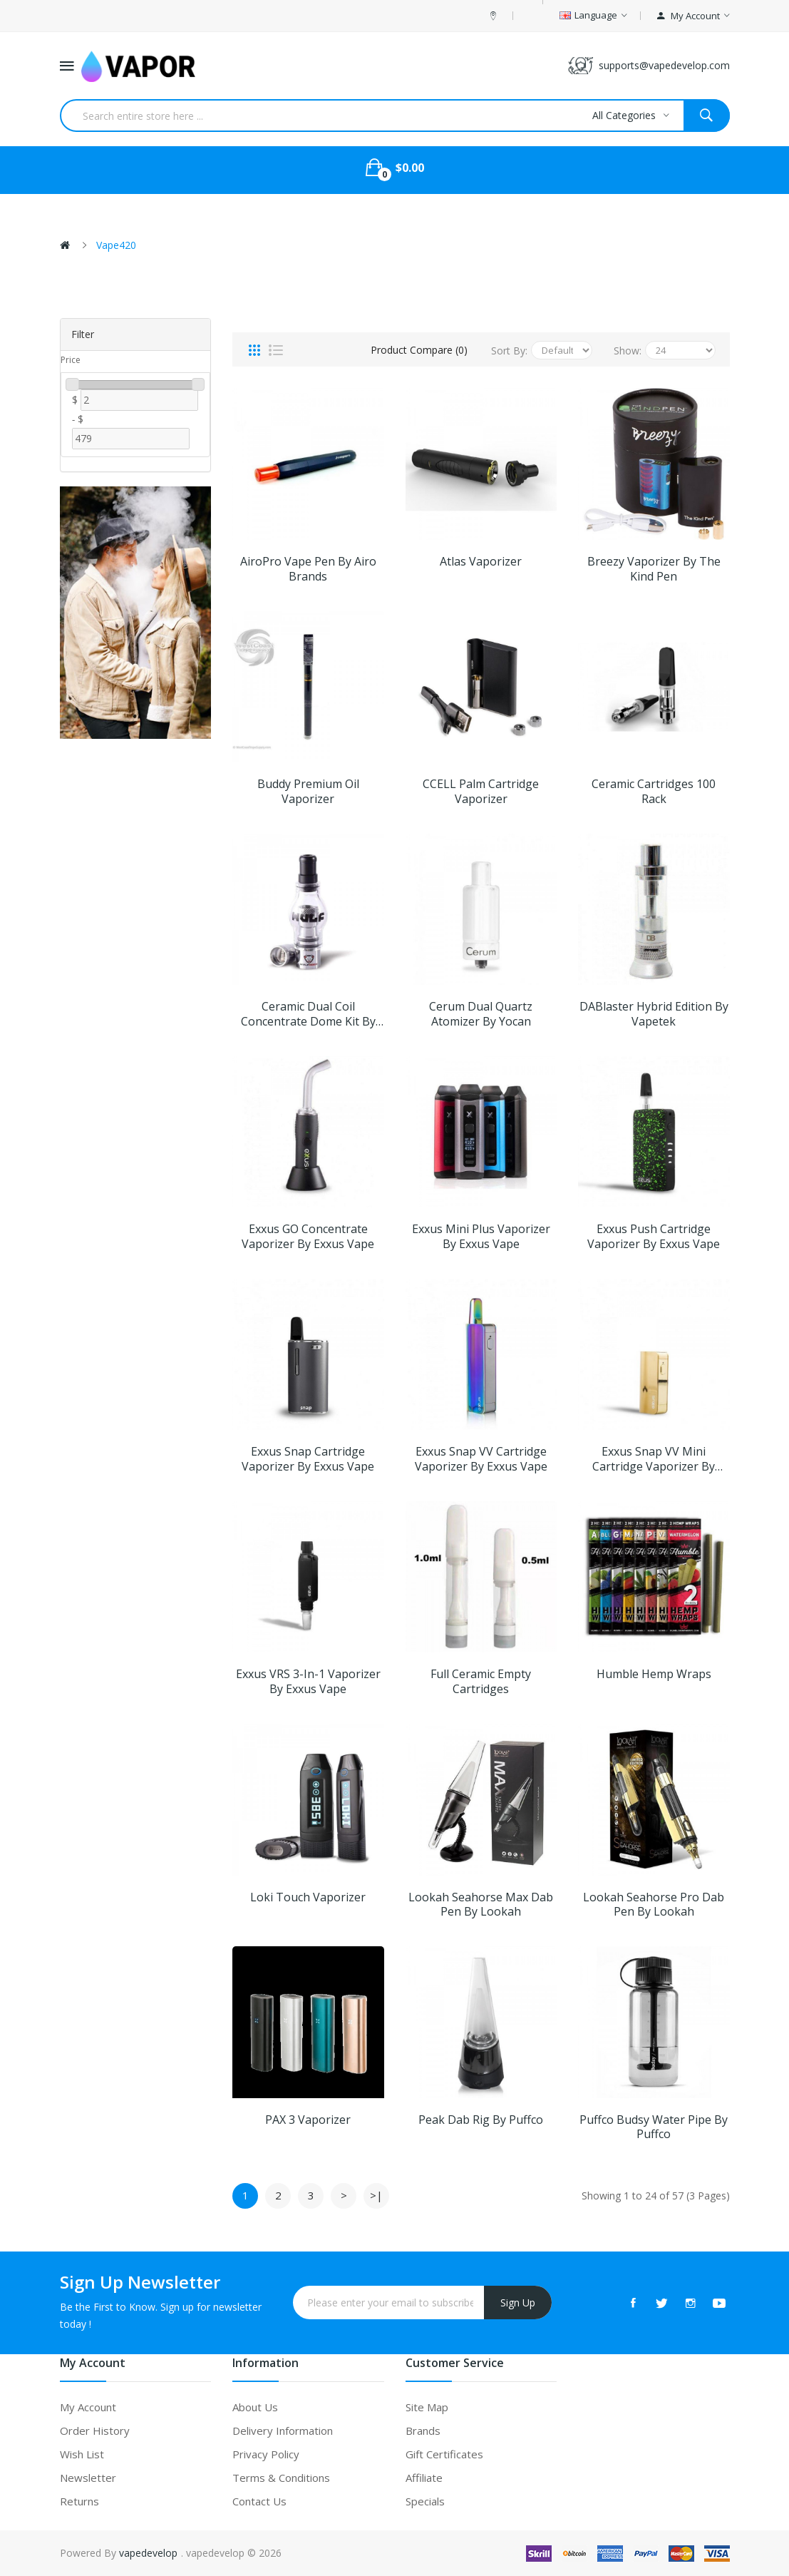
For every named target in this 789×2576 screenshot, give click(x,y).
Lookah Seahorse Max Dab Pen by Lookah (480, 1905)
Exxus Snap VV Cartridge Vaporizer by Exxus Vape (481, 1459)
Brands (423, 2430)
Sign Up (517, 2302)
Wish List (82, 2454)
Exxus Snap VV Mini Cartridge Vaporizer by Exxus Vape (653, 1459)
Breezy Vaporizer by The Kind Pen (654, 569)
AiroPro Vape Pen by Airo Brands (308, 569)
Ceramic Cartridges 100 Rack (654, 792)
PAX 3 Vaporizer (308, 2119)
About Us (255, 2407)
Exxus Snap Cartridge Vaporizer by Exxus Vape (308, 1459)
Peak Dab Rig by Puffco (480, 2119)
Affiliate (424, 2477)
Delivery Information (282, 2430)
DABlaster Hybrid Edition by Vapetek (653, 1014)
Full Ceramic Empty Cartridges (480, 1682)
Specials (425, 2501)
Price (71, 360)
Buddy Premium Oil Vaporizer (308, 792)
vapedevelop (148, 2553)
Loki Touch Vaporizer (308, 1897)
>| (376, 2195)
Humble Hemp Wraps (654, 1674)
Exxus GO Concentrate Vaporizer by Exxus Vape (308, 1237)
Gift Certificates (444, 2454)
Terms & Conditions (281, 2477)
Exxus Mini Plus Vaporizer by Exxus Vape (481, 1237)
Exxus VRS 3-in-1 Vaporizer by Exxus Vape (308, 1682)
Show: (627, 350)
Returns (79, 2501)
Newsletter (88, 2477)
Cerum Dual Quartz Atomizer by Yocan (480, 1014)
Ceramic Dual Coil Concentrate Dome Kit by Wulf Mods (308, 1014)
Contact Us (259, 2501)
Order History (95, 2430)
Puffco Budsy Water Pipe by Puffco (653, 2127)
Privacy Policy (265, 2454)
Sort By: (509, 350)
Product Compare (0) (419, 350)
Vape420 (116, 245)
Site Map (427, 2407)
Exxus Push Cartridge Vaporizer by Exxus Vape (653, 1237)
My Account (88, 2407)
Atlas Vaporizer (481, 561)
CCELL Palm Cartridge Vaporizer (481, 792)
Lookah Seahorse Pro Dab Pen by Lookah (653, 1905)
